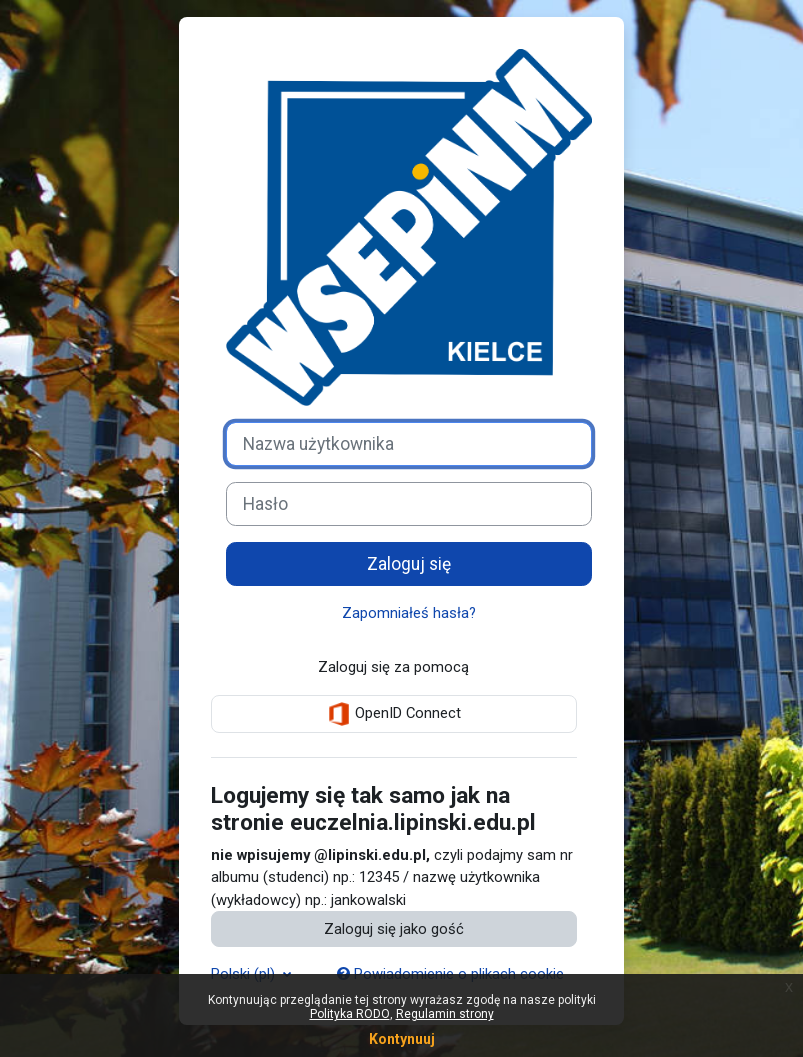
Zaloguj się (409, 564)
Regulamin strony (445, 1014)
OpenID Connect (394, 714)
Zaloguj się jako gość (394, 929)
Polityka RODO (350, 1014)
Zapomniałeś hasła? (409, 613)
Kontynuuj (402, 1039)
